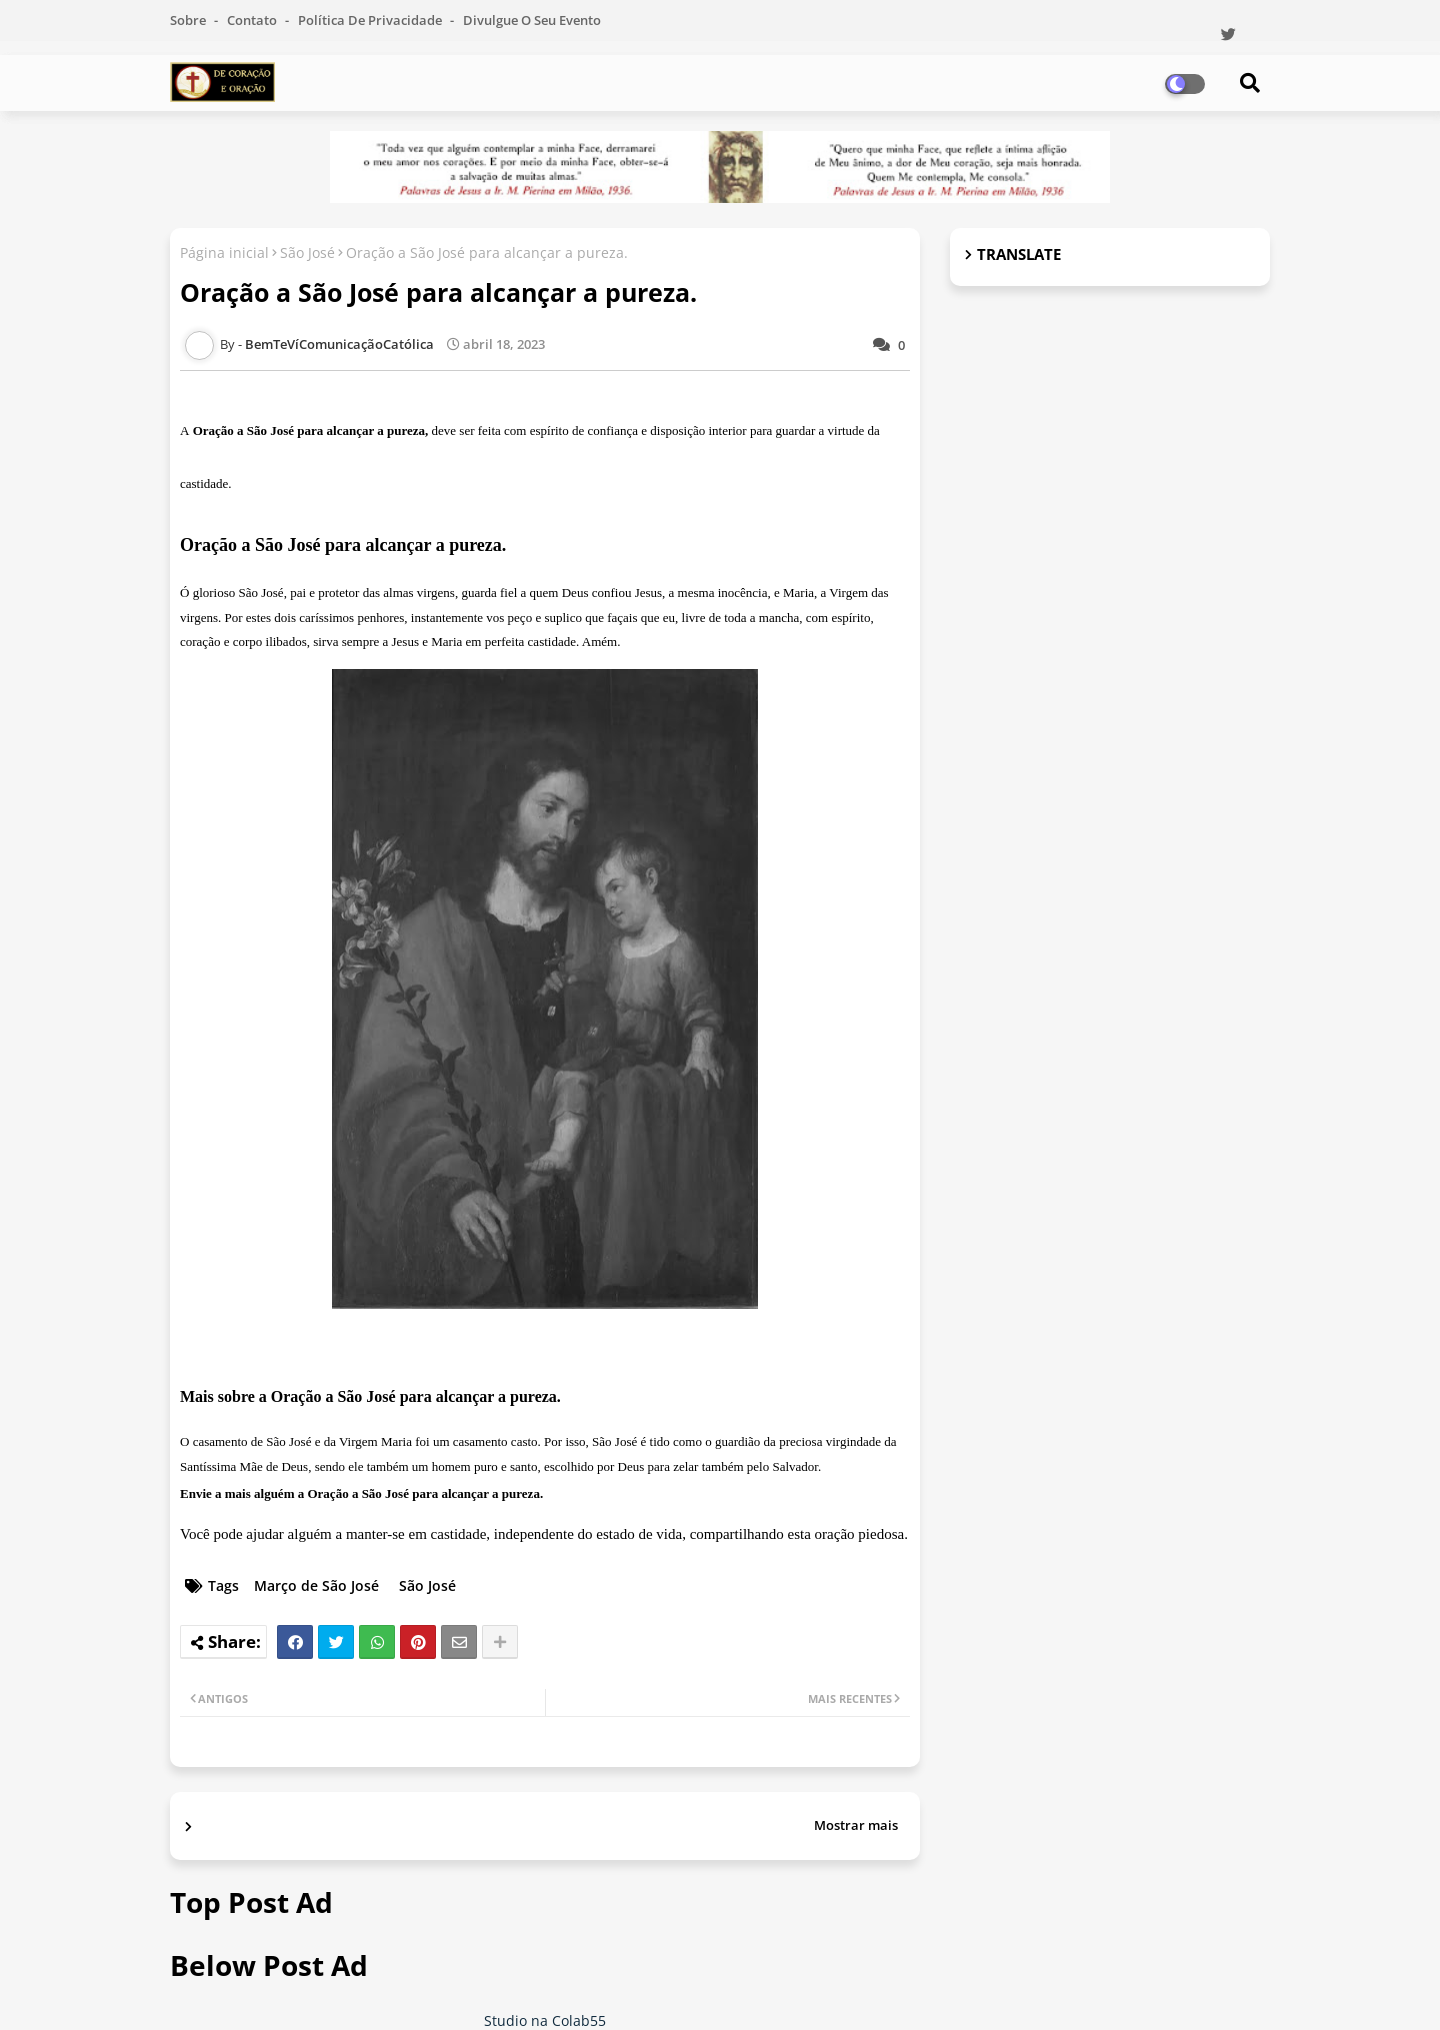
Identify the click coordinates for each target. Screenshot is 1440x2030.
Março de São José (316, 1585)
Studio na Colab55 (545, 2020)
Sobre (189, 20)
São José (307, 252)
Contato (253, 20)
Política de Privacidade (371, 20)
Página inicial (224, 252)
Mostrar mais (856, 1825)
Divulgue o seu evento (532, 20)
